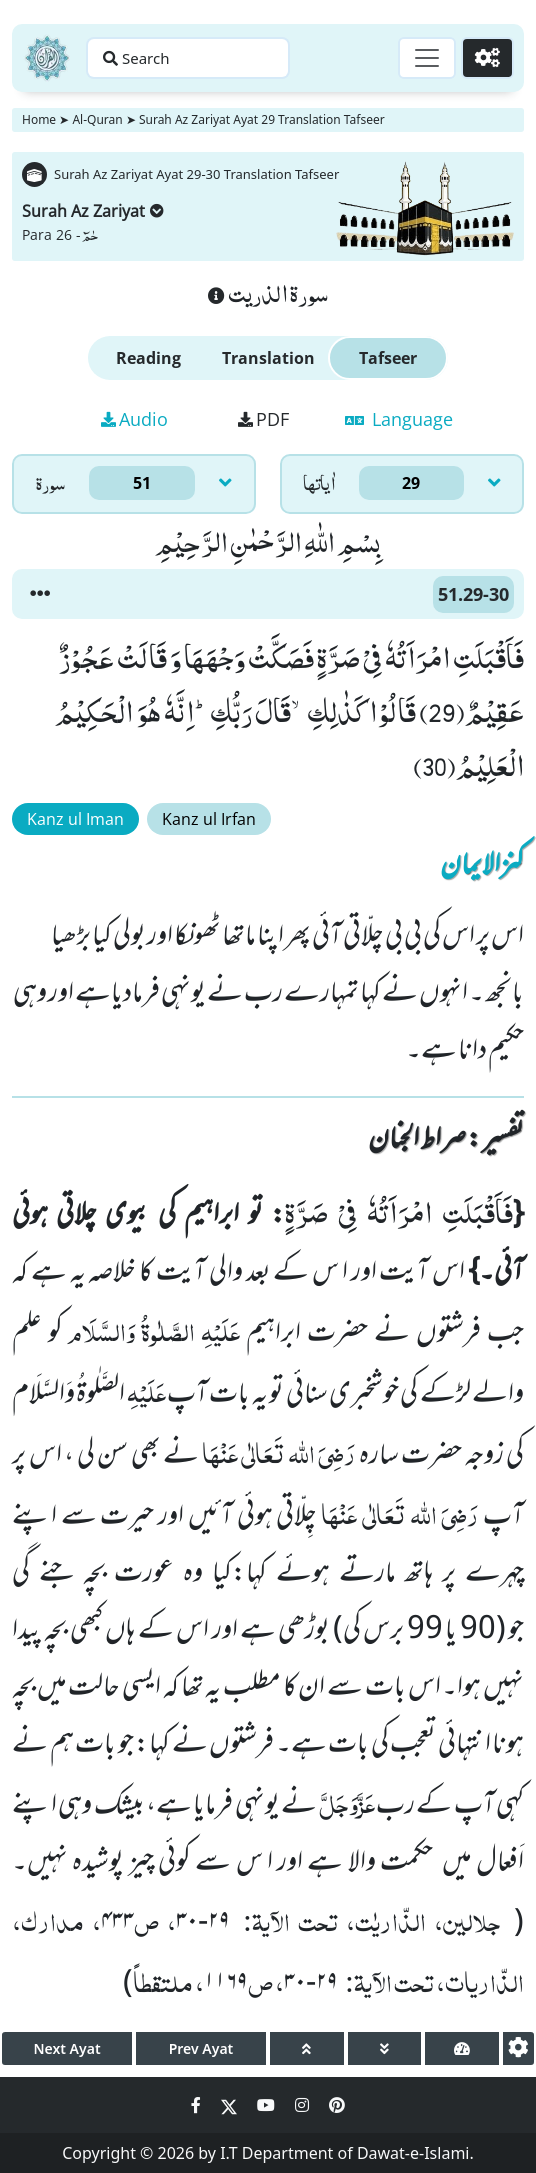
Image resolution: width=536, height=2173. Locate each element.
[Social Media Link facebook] (198, 2105)
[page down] (385, 2048)
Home (39, 119)
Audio (134, 419)
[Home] (47, 58)
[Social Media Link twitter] (231, 2105)
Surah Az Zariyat (93, 211)
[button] (40, 594)
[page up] (307, 2048)
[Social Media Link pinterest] (337, 2105)
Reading (148, 358)
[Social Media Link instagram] (304, 2105)
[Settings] (487, 58)
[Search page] (188, 58)
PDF (263, 419)
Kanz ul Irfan (209, 819)
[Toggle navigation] (427, 58)
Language (399, 419)
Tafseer (388, 358)
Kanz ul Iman (75, 819)
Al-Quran (97, 119)
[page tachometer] (462, 2048)
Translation (268, 358)
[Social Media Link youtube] (268, 2105)
